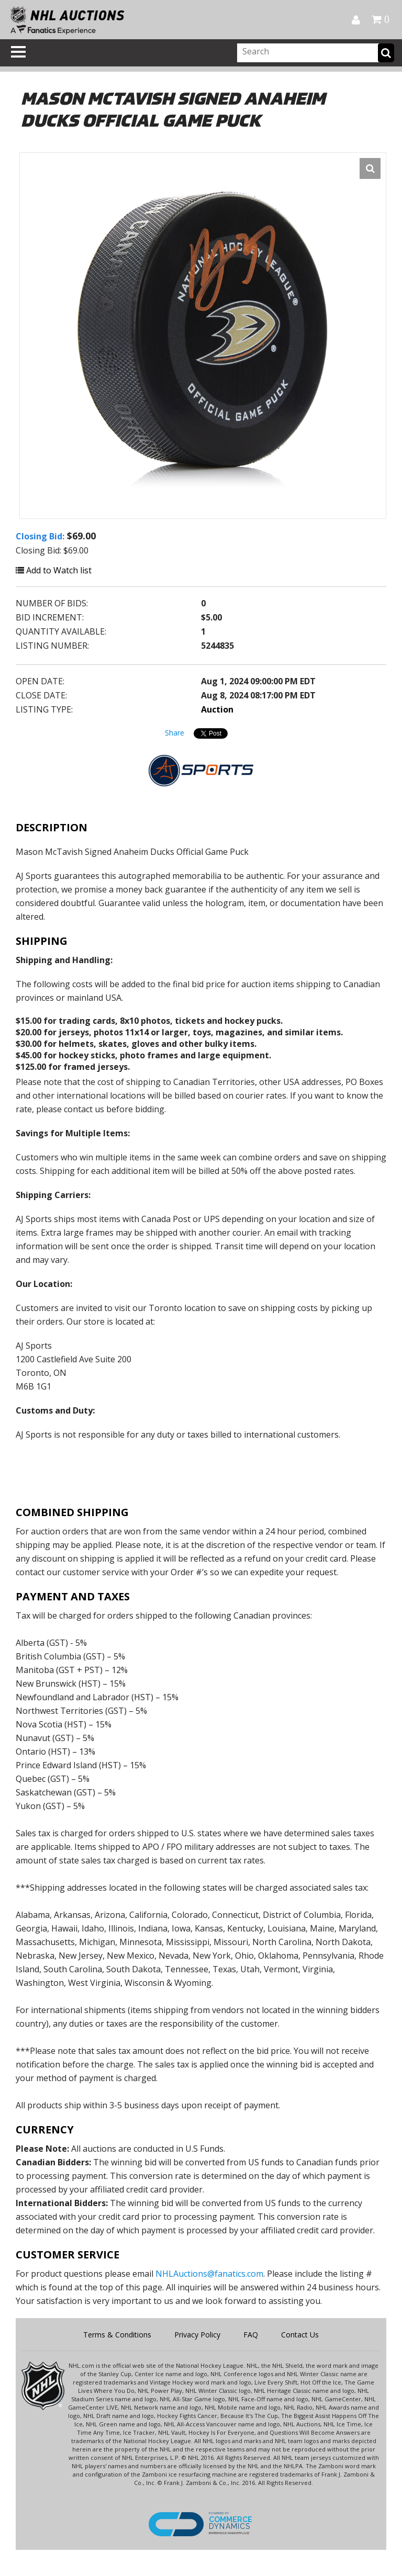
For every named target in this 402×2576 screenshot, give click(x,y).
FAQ (250, 2335)
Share (174, 733)
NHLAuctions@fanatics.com (209, 2273)
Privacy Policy (197, 2335)
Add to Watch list (54, 570)
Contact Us (300, 2335)
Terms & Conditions (117, 2335)
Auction (217, 709)
